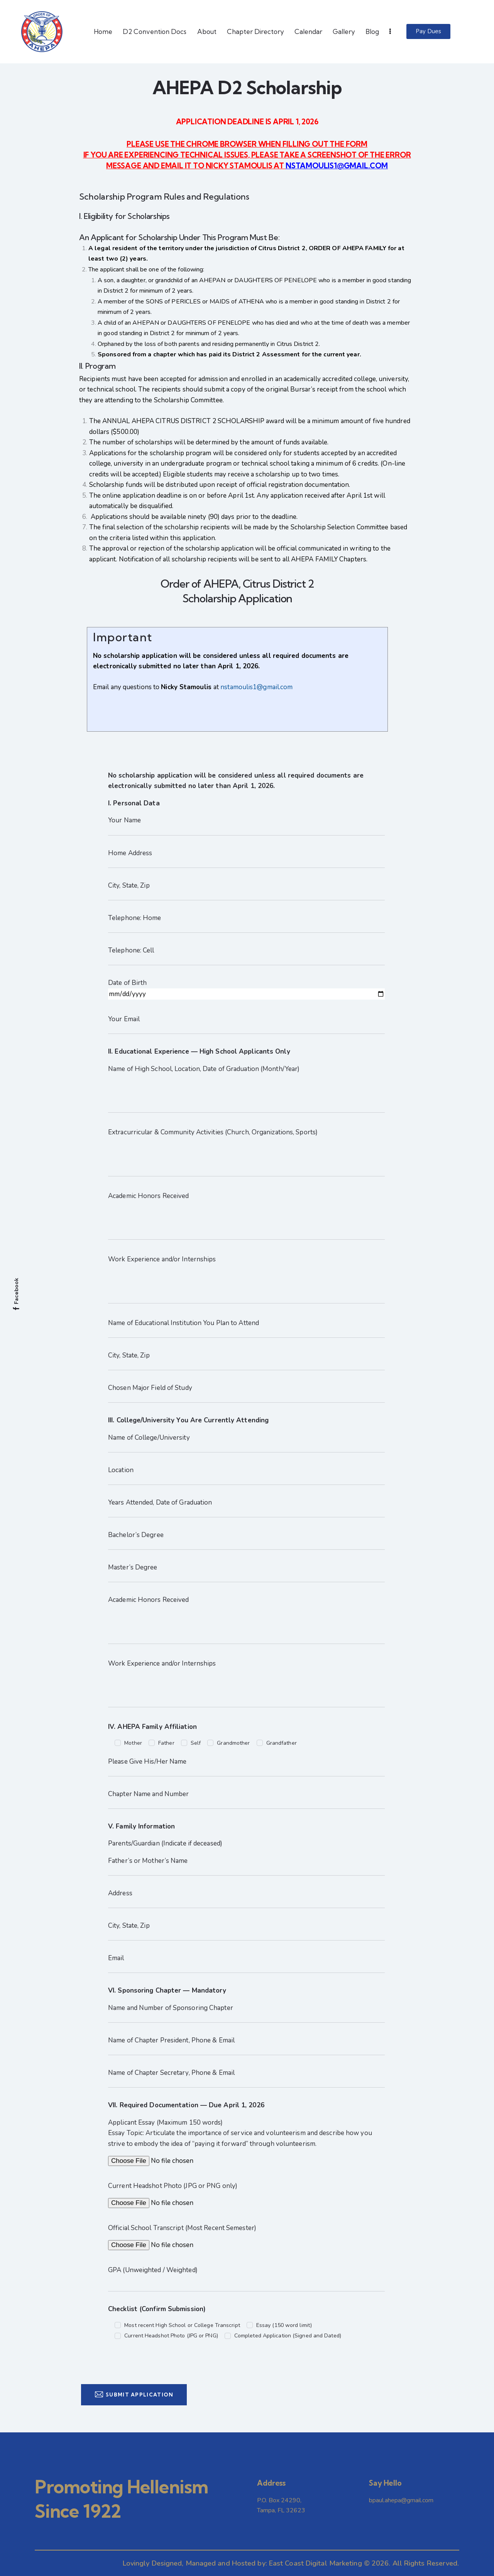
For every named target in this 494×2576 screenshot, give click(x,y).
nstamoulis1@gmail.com (256, 687)
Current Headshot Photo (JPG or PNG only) (172, 2185)
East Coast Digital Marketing (315, 2563)
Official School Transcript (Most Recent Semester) (182, 2227)
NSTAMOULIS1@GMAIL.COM (337, 165)
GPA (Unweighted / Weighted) (153, 2270)
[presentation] (166, 2361)
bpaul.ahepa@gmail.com (401, 2500)
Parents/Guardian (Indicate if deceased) (165, 1843)
